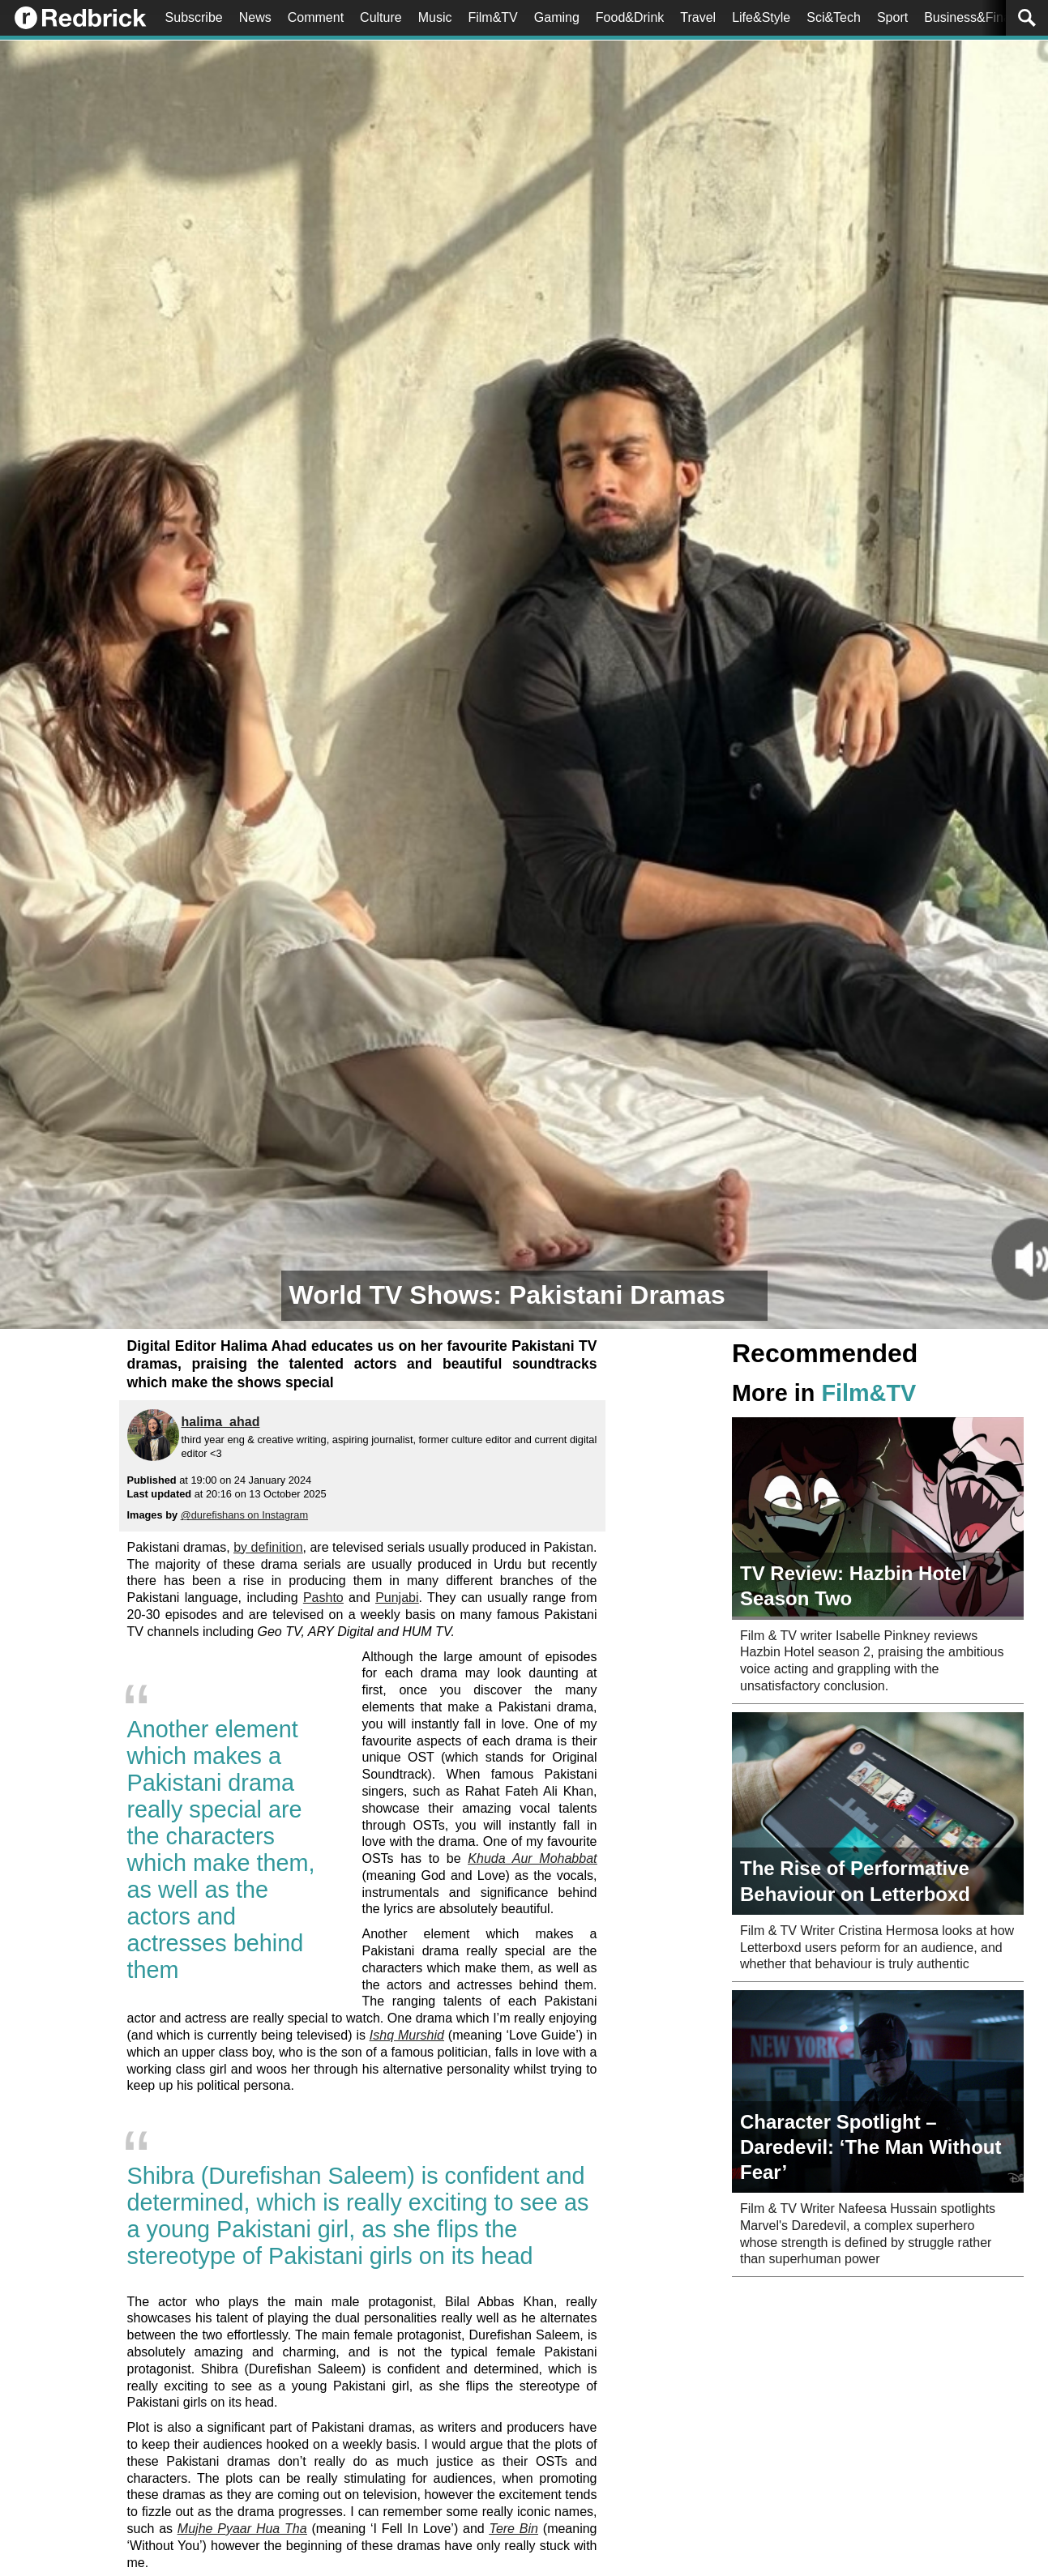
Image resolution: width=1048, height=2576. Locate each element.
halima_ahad (221, 1422)
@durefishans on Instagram (244, 1515)
